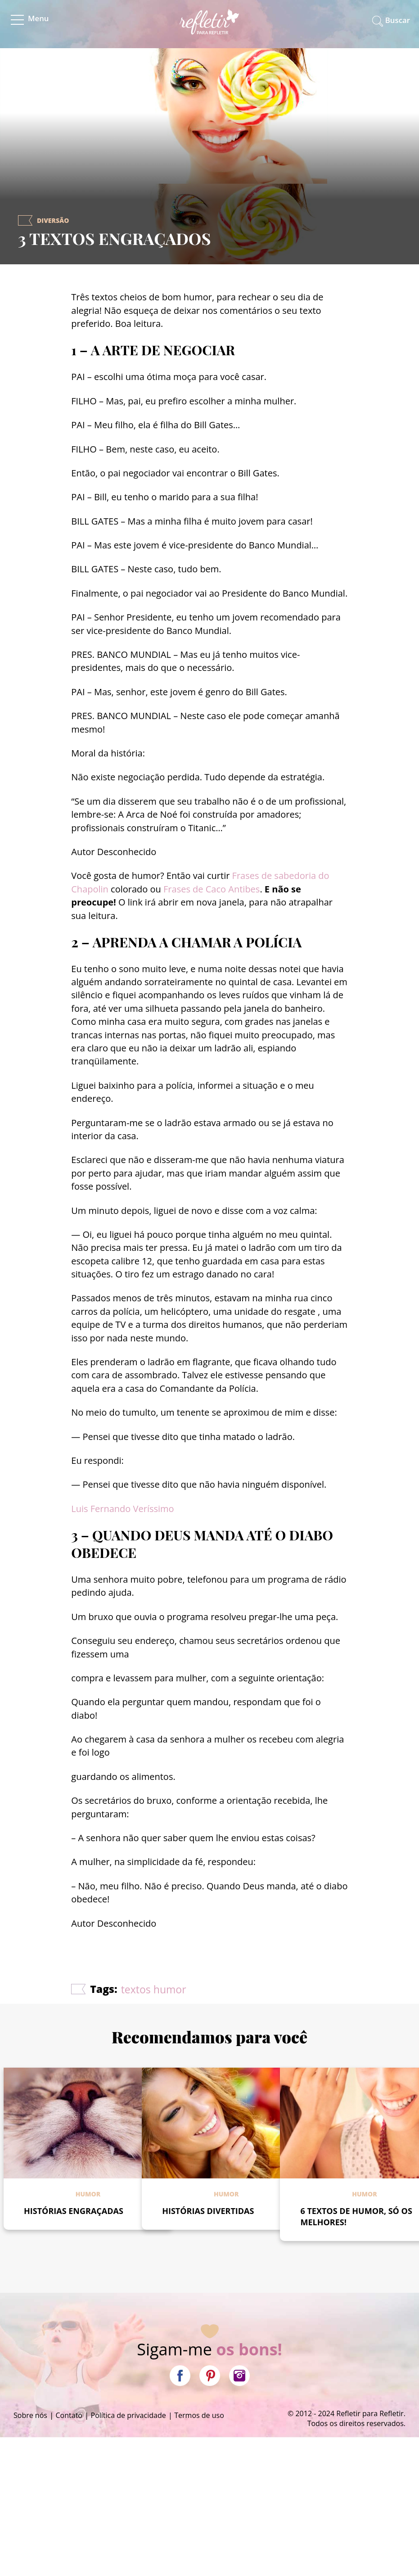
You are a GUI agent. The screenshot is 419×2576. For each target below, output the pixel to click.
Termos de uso (199, 2415)
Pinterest (209, 2375)
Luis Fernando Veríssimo (122, 1509)
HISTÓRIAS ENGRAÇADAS (73, 2210)
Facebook (180, 2375)
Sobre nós (30, 2415)
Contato (69, 2415)
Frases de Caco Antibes (211, 889)
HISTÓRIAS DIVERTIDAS (208, 2210)
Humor (88, 2194)
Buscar (397, 20)
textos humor (153, 1989)
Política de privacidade (128, 2415)
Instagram (239, 2375)
